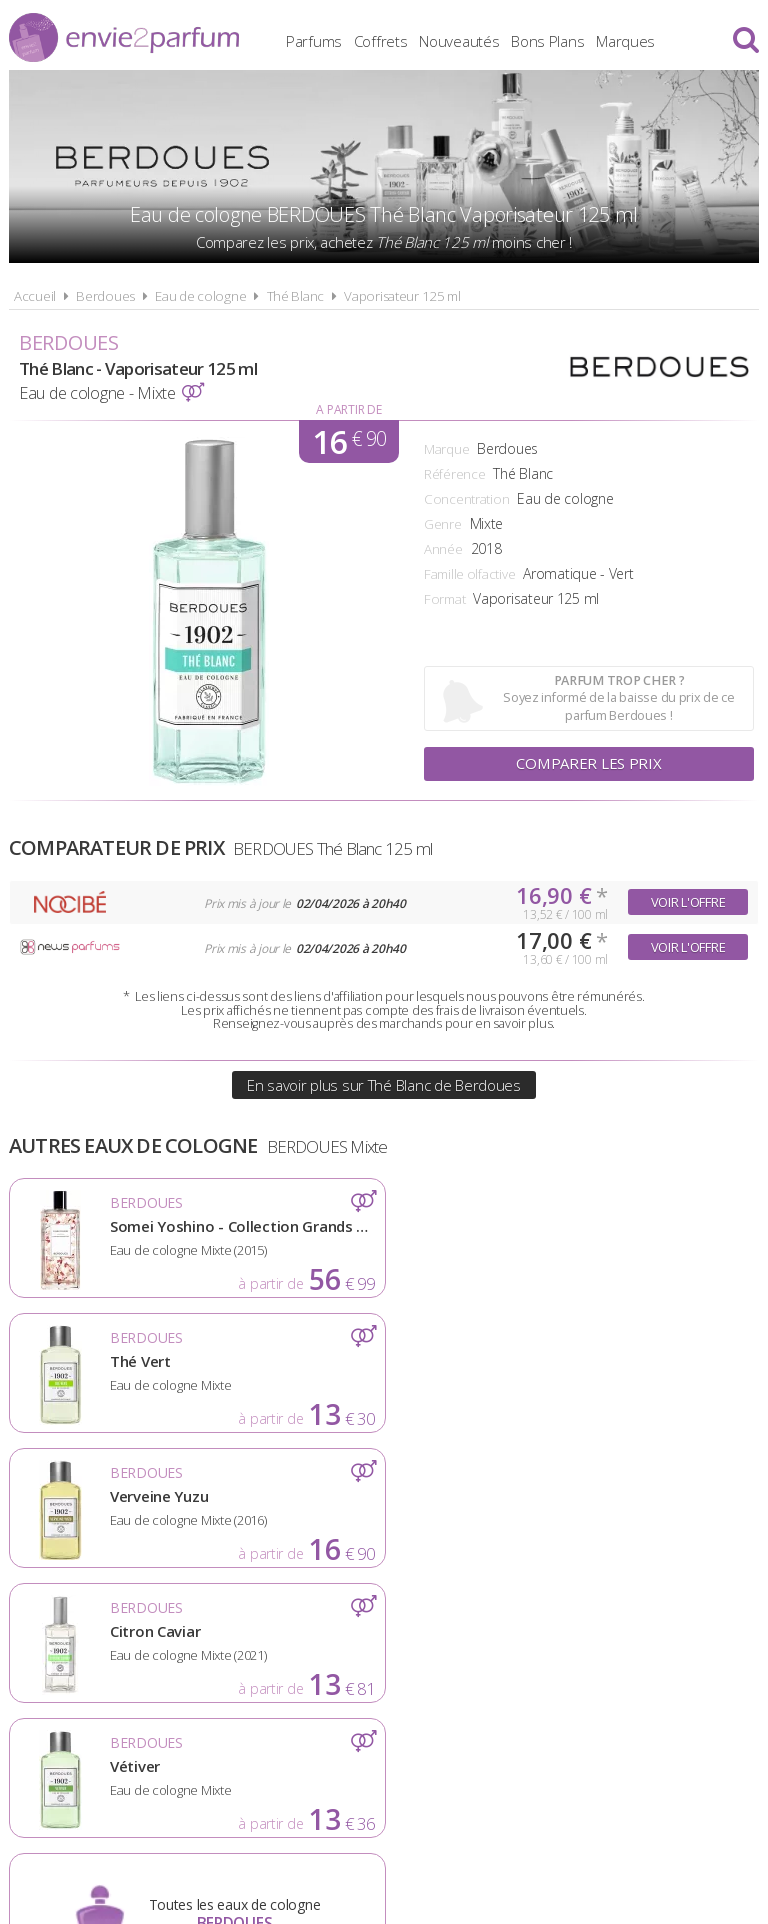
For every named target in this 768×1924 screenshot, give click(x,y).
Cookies (483, 1643)
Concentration (466, 499)
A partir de (348, 409)
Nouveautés (475, 40)
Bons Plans (563, 40)
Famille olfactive (469, 574)
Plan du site (588, 1643)
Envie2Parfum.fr (124, 37)
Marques (641, 40)
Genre (443, 524)
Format (444, 599)
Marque (446, 449)
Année (443, 549)
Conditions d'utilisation (330, 1643)
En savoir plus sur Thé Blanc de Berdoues (384, 1085)
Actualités (70, 1643)
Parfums (330, 40)
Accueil (35, 296)
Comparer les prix (589, 764)
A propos (174, 1643)
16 (349, 441)
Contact (695, 1643)
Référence (454, 474)
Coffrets (397, 40)
